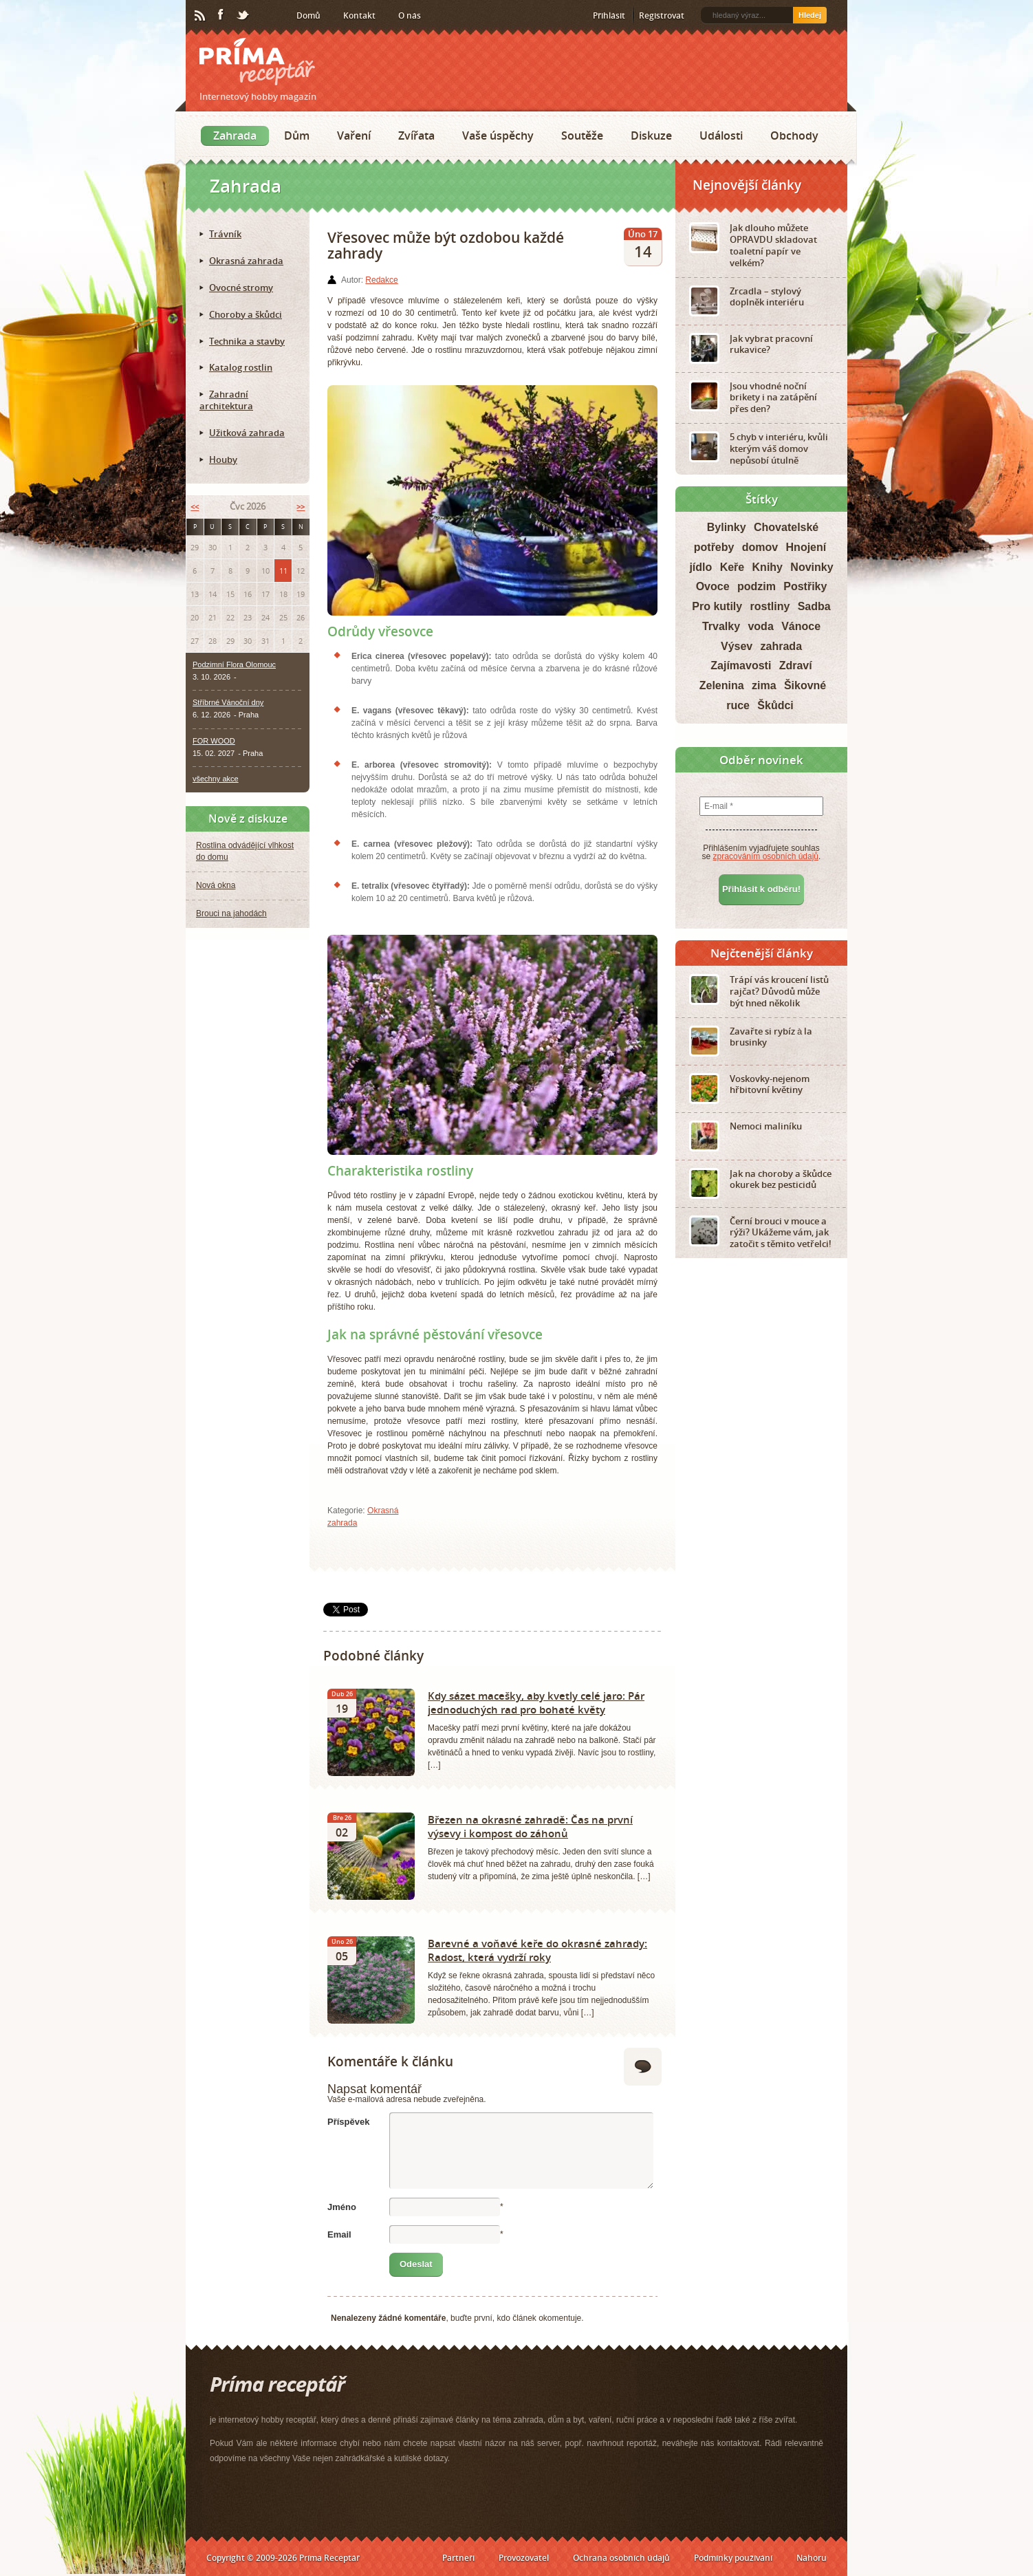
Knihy (767, 567)
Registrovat (661, 15)
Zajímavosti (740, 665)
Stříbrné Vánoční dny (228, 702)
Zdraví (795, 665)
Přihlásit (609, 15)
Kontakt (359, 15)
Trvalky (721, 626)
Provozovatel (524, 2558)
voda (760, 626)
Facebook (221, 15)
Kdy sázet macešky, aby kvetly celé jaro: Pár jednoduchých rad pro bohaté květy (536, 1702)
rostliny (770, 606)
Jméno (341, 2207)
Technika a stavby (247, 341)
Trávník (225, 234)
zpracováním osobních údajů (765, 856)
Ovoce (713, 586)
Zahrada (235, 135)
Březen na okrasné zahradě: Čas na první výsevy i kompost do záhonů (530, 1826)
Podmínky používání (733, 2558)
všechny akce (216, 779)
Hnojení (806, 547)
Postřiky (805, 586)
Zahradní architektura (226, 400)
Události (721, 135)
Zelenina (721, 685)
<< (195, 506)
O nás (409, 15)
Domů (308, 15)
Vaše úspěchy (498, 135)
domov (760, 547)
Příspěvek (348, 2122)
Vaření (354, 135)
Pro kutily (717, 606)
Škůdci (775, 705)
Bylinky (726, 527)
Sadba (814, 606)
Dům (296, 135)
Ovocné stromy (241, 287)
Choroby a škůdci (245, 314)
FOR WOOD (214, 741)
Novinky (811, 567)
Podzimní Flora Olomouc (234, 664)
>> (300, 506)
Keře (732, 567)
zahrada (781, 646)
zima (764, 685)
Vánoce (800, 626)
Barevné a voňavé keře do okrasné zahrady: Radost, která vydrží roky (537, 1950)
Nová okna (215, 885)
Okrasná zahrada (246, 261)
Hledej (809, 15)
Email (339, 2234)
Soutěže (582, 135)
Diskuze (651, 135)
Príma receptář (257, 61)
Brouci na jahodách (231, 913)
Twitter (243, 16)
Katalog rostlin (240, 367)
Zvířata (416, 135)
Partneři (458, 2558)
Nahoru (811, 2558)
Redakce (381, 280)
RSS (201, 16)
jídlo (700, 567)
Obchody (794, 135)
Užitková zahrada (247, 432)
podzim (756, 586)
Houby (223, 459)
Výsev (736, 646)
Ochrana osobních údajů (621, 2558)
